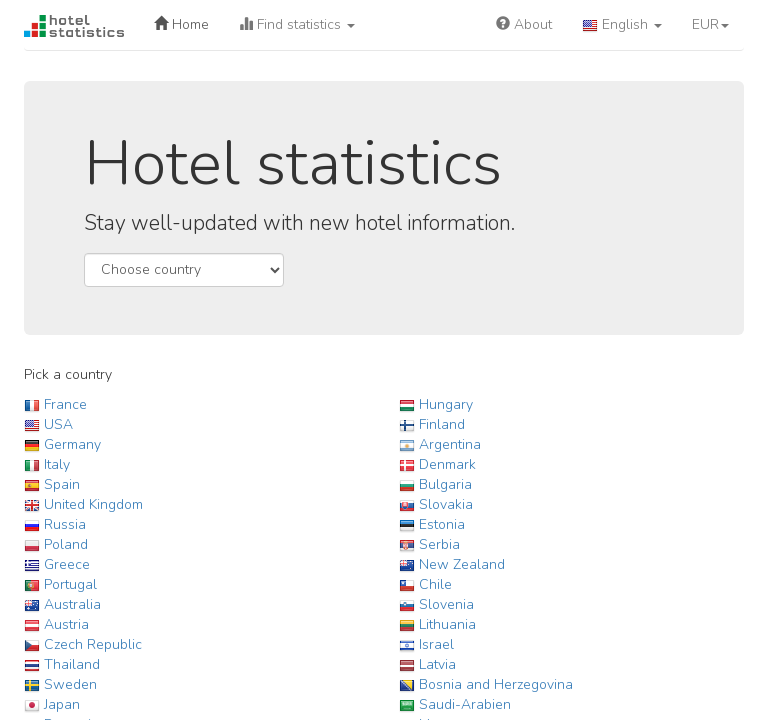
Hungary (446, 404)
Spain (62, 484)
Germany (72, 444)
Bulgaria (445, 484)
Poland (66, 544)
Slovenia (446, 604)
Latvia (437, 664)
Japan (62, 704)
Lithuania (447, 624)
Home (181, 24)
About (524, 24)
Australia (72, 604)
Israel (436, 644)
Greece (67, 564)
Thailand (72, 664)
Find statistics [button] (297, 24)
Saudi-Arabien (465, 704)
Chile (435, 584)
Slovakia (446, 504)
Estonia (442, 524)
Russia (65, 524)
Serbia (439, 544)
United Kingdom (93, 504)
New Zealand (462, 564)
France (65, 404)
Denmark (447, 464)
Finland (442, 424)
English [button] (622, 24)
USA (58, 424)
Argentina (450, 444)
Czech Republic (93, 644)
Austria (66, 624)
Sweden (70, 684)
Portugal (70, 584)
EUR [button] (710, 24)
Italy (57, 464)
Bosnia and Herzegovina (496, 684)
